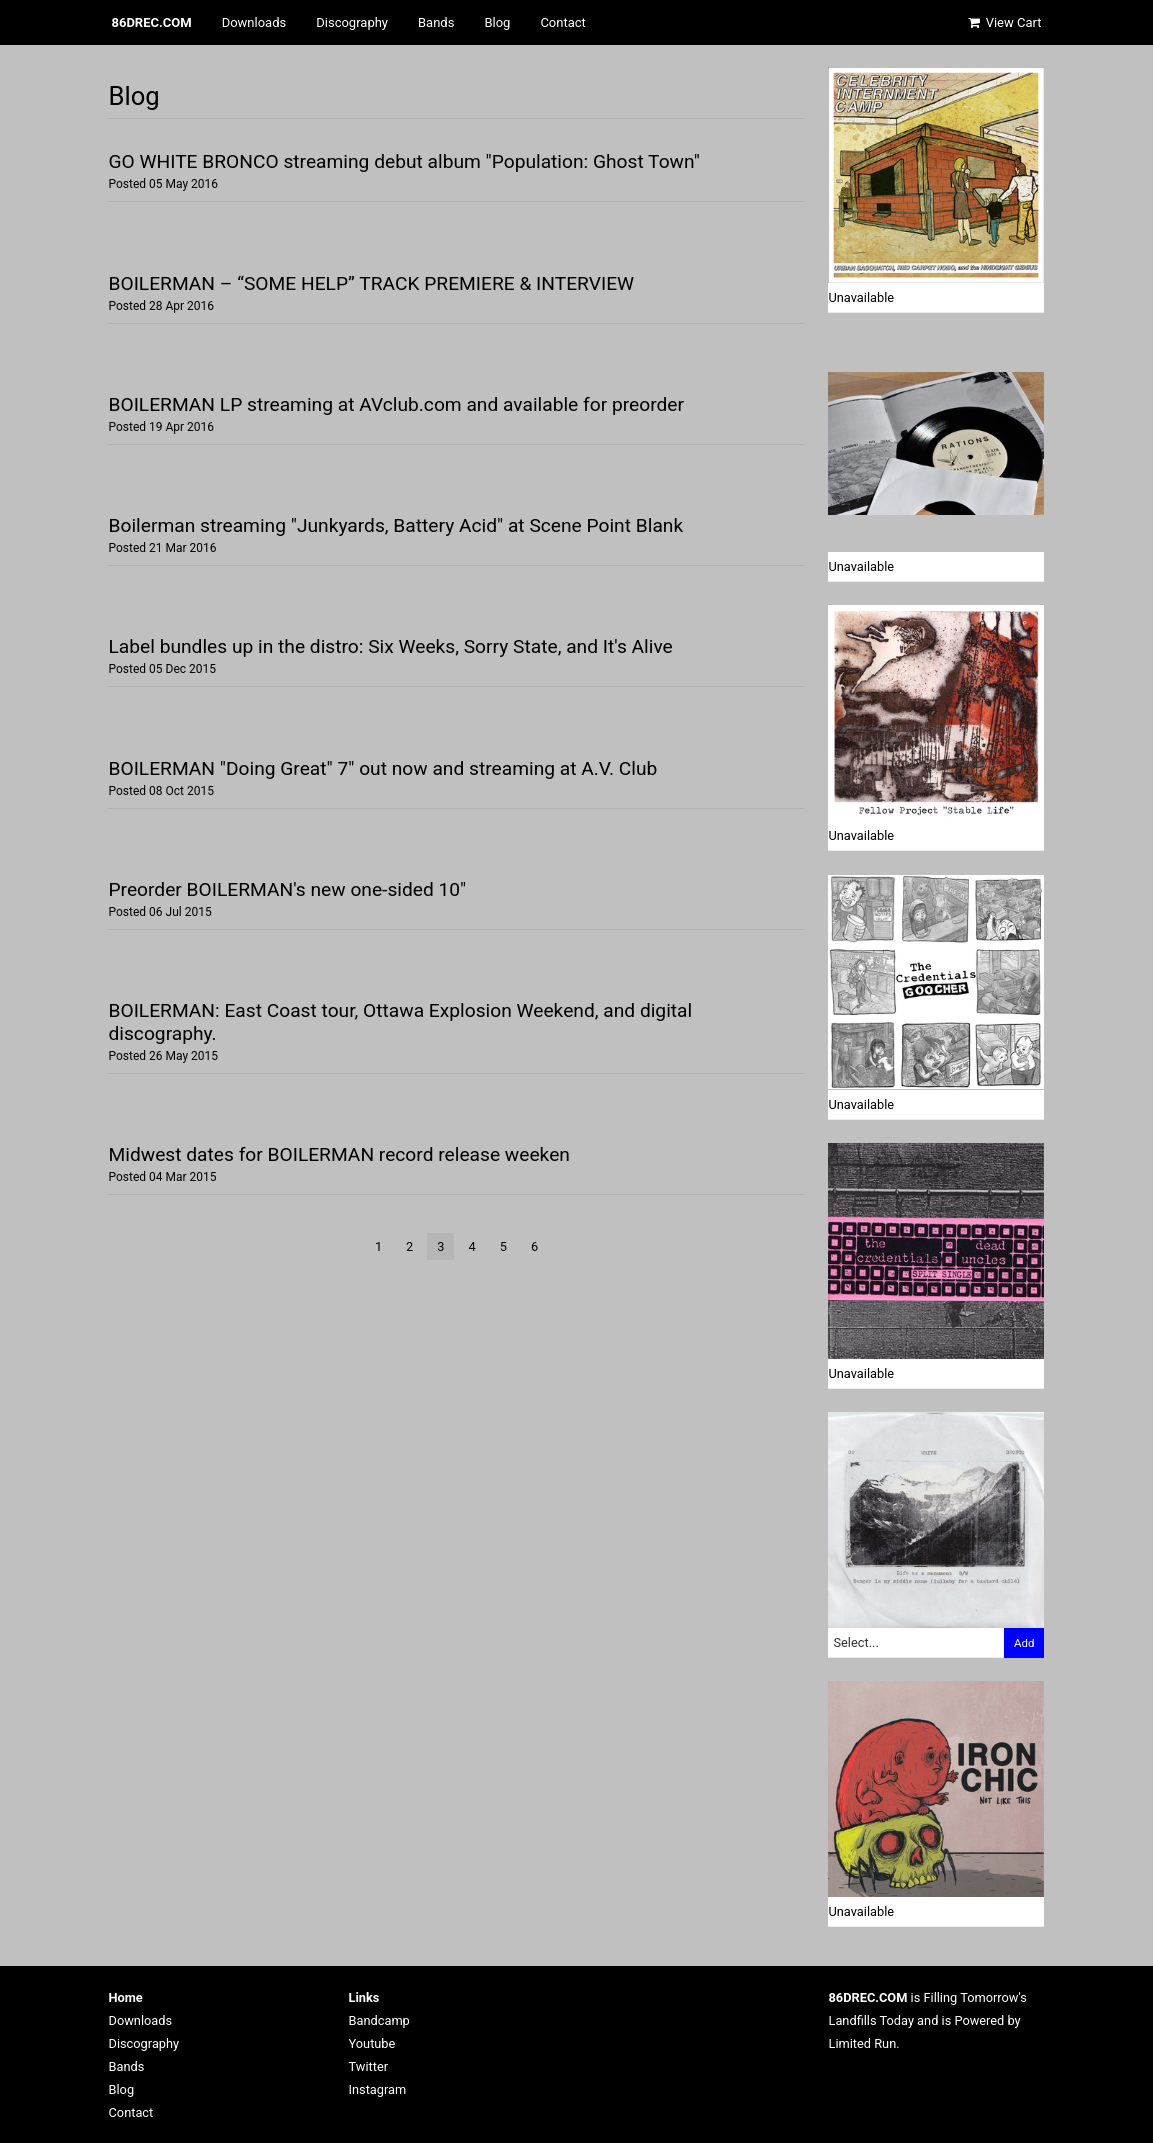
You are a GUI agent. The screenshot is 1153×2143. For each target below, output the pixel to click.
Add (1024, 1643)
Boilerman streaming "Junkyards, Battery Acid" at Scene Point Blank (395, 525)
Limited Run (863, 2043)
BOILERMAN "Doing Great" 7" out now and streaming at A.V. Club (382, 768)
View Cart (1004, 22)
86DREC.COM (152, 22)
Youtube (372, 2043)
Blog (497, 22)
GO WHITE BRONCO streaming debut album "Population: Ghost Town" (403, 161)
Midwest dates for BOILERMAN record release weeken (338, 1154)
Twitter (369, 2066)
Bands (436, 22)
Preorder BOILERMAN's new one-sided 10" (287, 889)
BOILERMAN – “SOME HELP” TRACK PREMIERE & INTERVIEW (371, 283)
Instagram (378, 2089)
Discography (352, 22)
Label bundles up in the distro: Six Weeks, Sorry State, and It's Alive (390, 646)
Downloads (254, 22)
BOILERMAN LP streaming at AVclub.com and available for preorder (395, 404)
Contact (562, 22)
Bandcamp (379, 2020)
